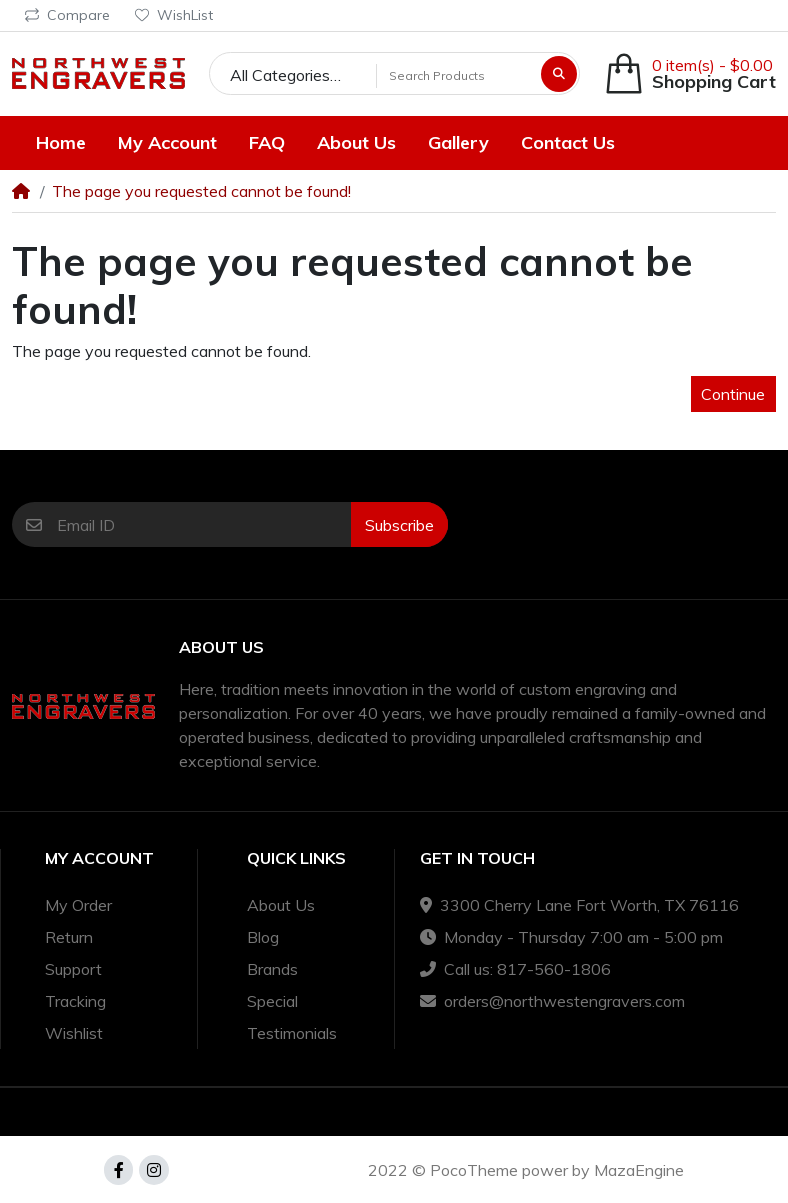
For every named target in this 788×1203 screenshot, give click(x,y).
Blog (263, 937)
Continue (733, 394)
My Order (78, 905)
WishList (174, 15)
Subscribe (399, 525)
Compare (67, 15)
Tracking (75, 1001)
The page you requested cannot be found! (201, 191)
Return (69, 937)
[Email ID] (204, 524)
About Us (281, 905)
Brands (272, 969)
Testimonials (292, 1033)
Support (73, 969)
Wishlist (74, 1033)
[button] (690, 73)
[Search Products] (456, 75)
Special (272, 1001)
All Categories (280, 75)
